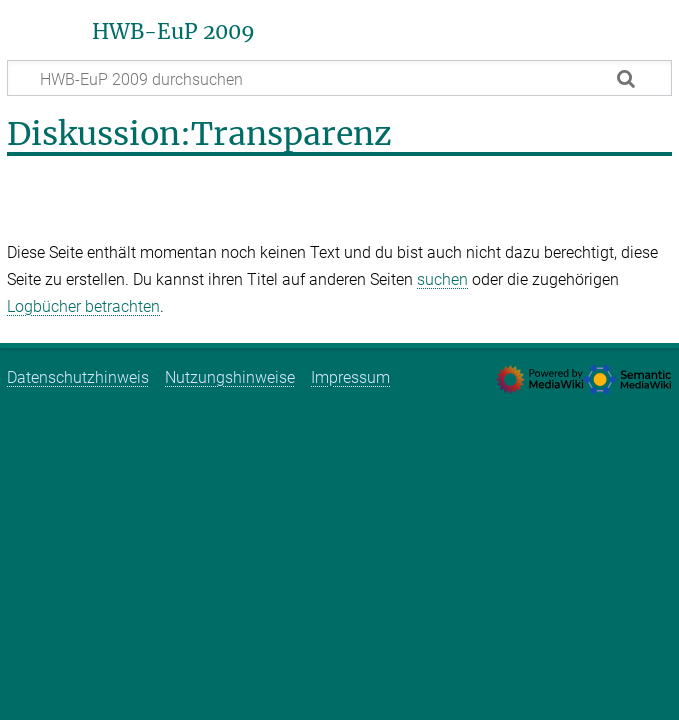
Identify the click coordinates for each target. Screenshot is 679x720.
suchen (442, 279)
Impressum (350, 377)
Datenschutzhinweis (78, 377)
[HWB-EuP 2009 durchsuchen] (339, 78)
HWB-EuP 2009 (173, 32)
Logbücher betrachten (83, 306)
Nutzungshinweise (230, 377)
